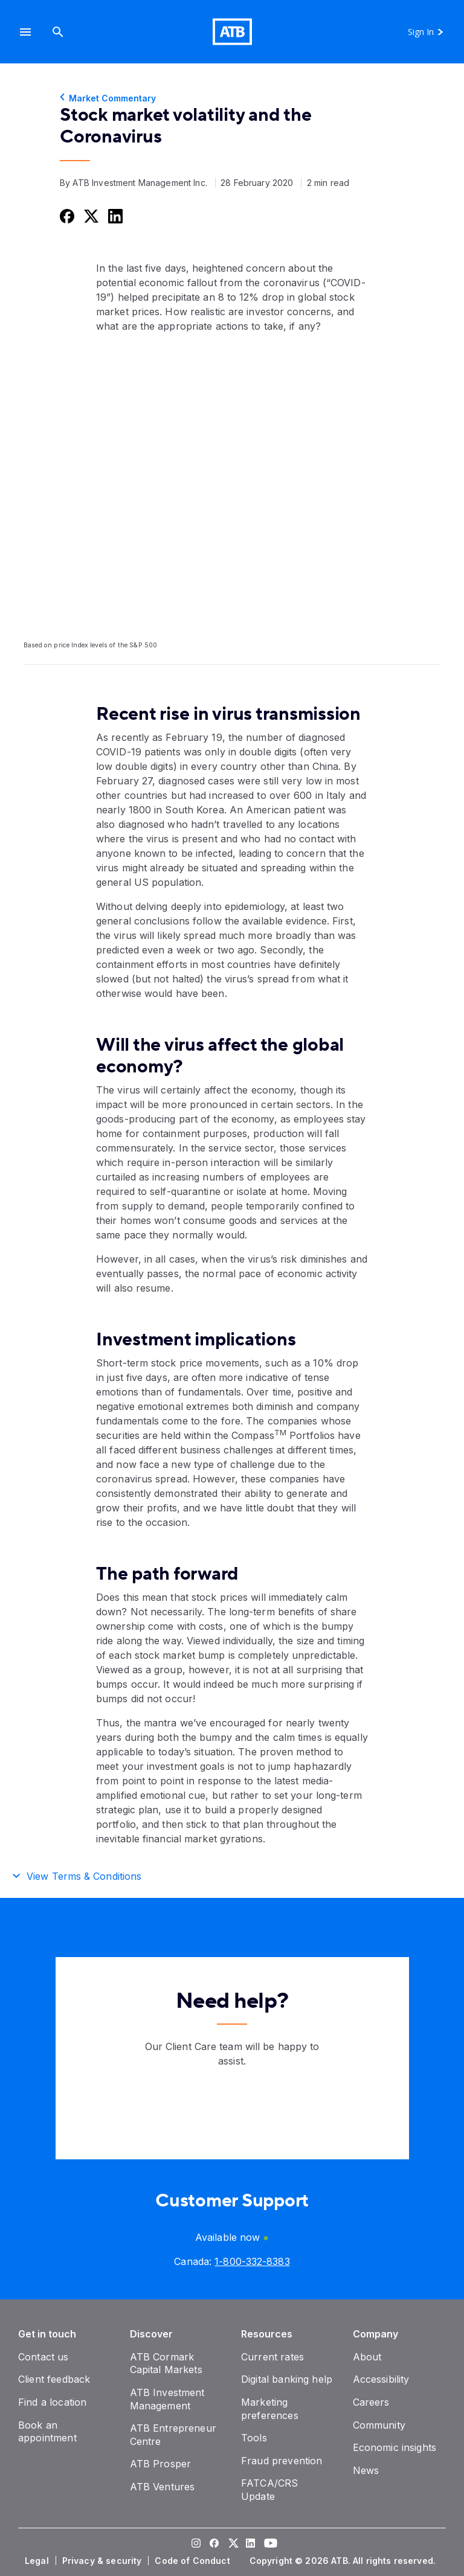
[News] (366, 2470)
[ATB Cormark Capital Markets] (166, 2363)
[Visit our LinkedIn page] (250, 2544)
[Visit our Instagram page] (196, 2544)
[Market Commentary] (232, 98)
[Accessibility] (381, 2379)
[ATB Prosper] (161, 2464)
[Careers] (371, 2402)
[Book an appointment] (47, 2431)
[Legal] (38, 2561)
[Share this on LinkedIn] (114, 215)
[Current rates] (272, 2357)
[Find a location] (52, 2402)
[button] (25, 31)
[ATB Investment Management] (167, 2399)
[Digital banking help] (286, 2379)
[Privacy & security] (103, 2561)
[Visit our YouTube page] (268, 2544)
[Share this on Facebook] (66, 215)
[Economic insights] (395, 2447)
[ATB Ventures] (162, 2487)
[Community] (379, 2425)
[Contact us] (43, 2357)
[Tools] (254, 2438)
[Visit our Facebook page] (214, 2544)
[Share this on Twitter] (90, 215)
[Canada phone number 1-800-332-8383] (251, 2261)
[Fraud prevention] (281, 2461)
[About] (367, 2357)
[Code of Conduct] (193, 2561)
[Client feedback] (54, 2379)
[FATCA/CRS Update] (269, 2489)
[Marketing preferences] (269, 2408)
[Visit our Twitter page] (232, 2544)
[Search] (58, 31)
